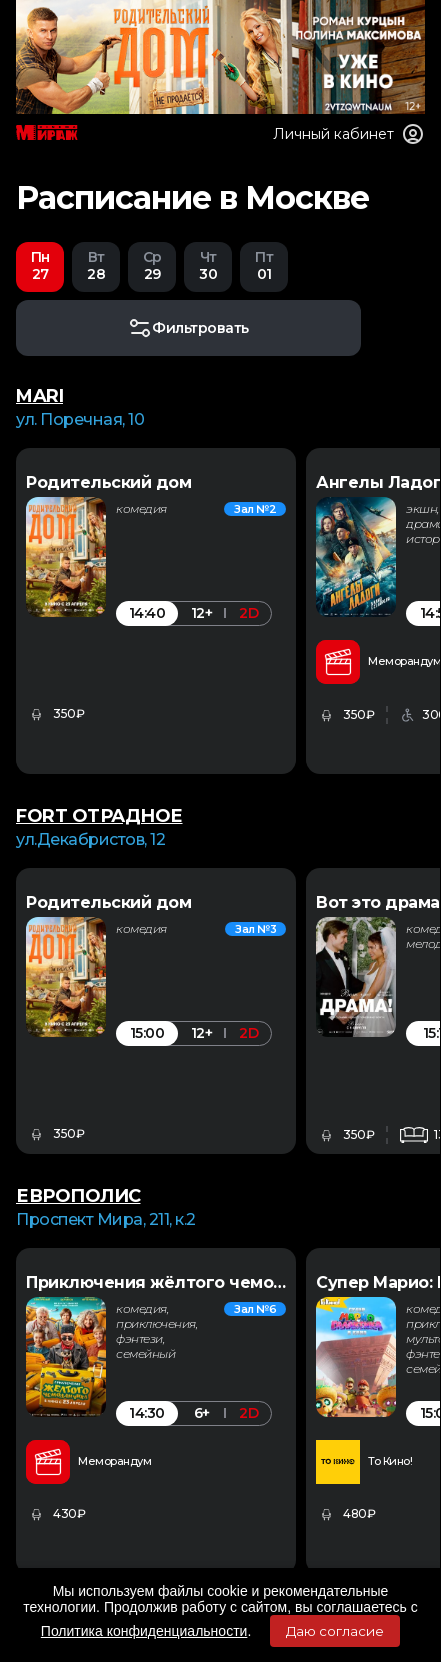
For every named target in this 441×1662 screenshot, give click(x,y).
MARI (39, 396)
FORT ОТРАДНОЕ (99, 816)
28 (96, 265)
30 (208, 265)
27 (40, 265)
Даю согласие (335, 1631)
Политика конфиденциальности (144, 1631)
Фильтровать (188, 328)
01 (264, 265)
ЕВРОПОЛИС (78, 1196)
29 (152, 265)
